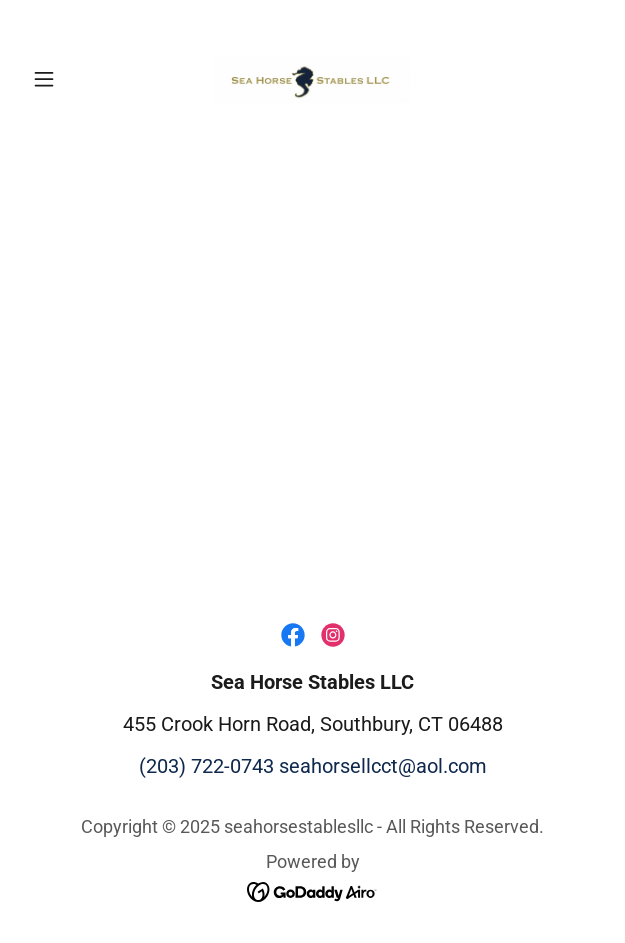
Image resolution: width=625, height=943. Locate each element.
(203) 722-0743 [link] (206, 766)
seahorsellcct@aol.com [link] (383, 766)
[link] (312, 79)
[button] (67, 79)
